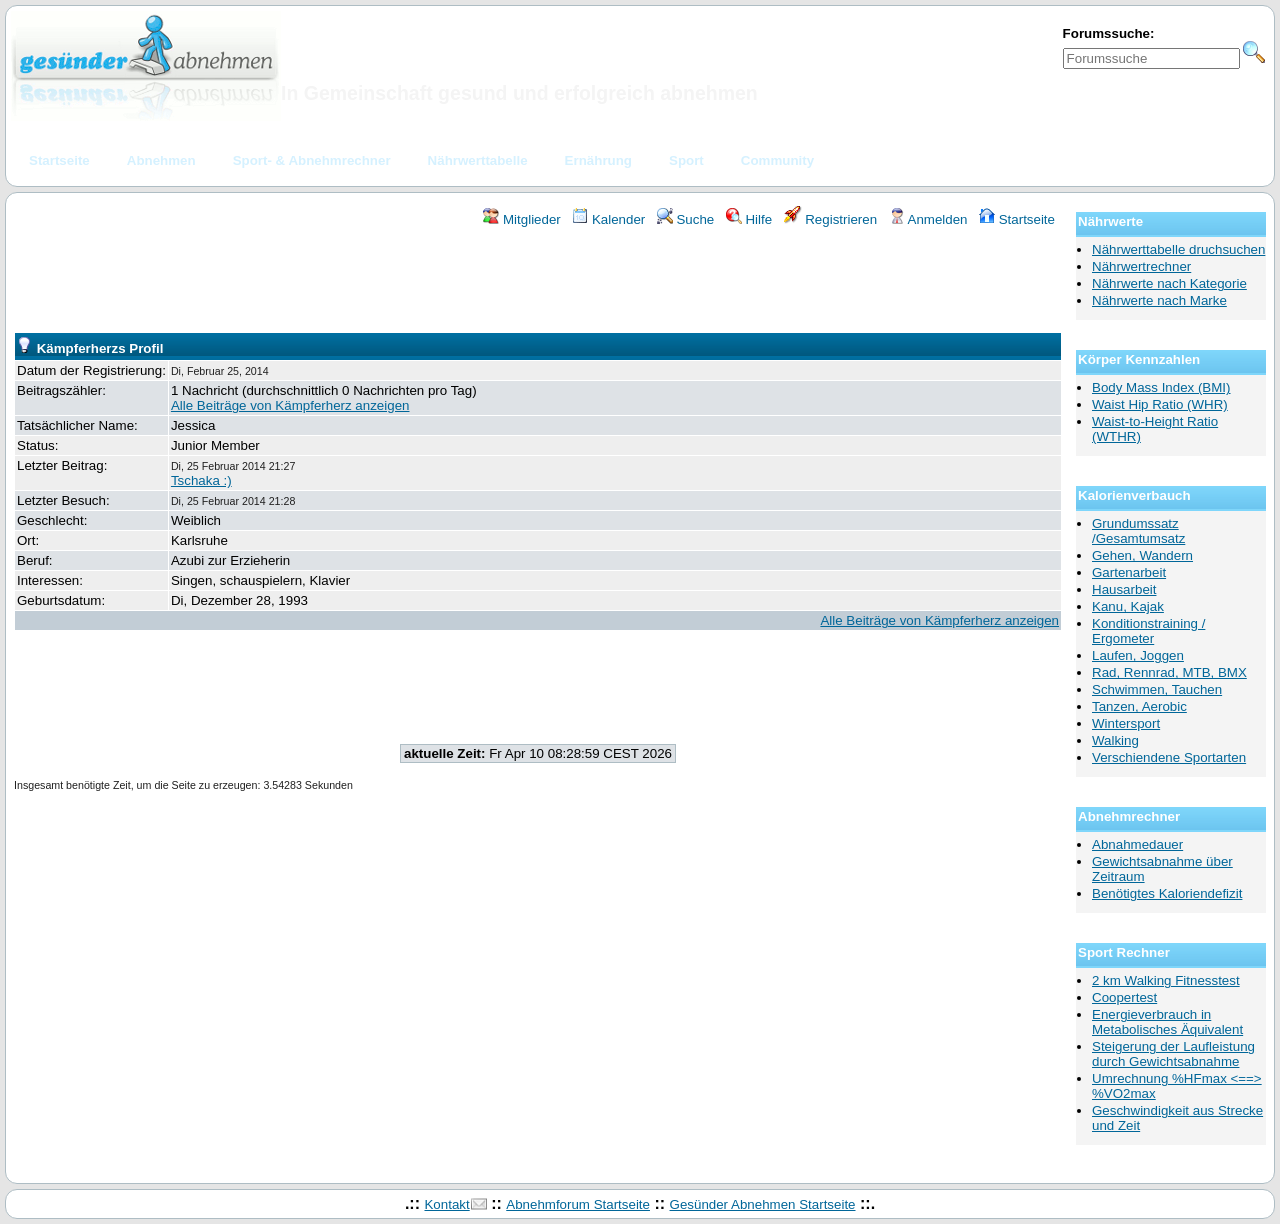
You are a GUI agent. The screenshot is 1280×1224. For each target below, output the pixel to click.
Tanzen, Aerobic (1139, 706)
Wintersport (1126, 723)
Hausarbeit (1124, 589)
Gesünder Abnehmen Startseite (763, 1204)
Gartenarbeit (1129, 572)
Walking (1115, 740)
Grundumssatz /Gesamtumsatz (1138, 531)
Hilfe (749, 219)
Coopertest (1124, 997)
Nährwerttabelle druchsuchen (1178, 249)
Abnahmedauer (1137, 844)
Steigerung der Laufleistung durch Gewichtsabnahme (1173, 1054)
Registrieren (831, 219)
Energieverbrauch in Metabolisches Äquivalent (1167, 1022)
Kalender (608, 219)
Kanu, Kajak (1128, 606)
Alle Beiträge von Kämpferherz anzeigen (290, 405)
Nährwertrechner (1141, 266)
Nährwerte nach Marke (1159, 300)
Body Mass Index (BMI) (1161, 387)
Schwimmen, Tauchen (1157, 689)
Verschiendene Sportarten (1169, 757)
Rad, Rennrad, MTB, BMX (1169, 672)
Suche (686, 219)
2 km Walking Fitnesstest (1166, 980)
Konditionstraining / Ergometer (1148, 631)
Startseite (1017, 219)
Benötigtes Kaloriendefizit (1167, 893)
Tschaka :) (201, 480)
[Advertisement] (538, 283)
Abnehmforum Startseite (578, 1204)
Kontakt (446, 1204)
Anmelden (928, 219)
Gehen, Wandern (1142, 555)
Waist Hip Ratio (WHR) (1160, 404)
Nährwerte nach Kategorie (1169, 283)
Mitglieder (521, 219)
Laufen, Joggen (1138, 655)
